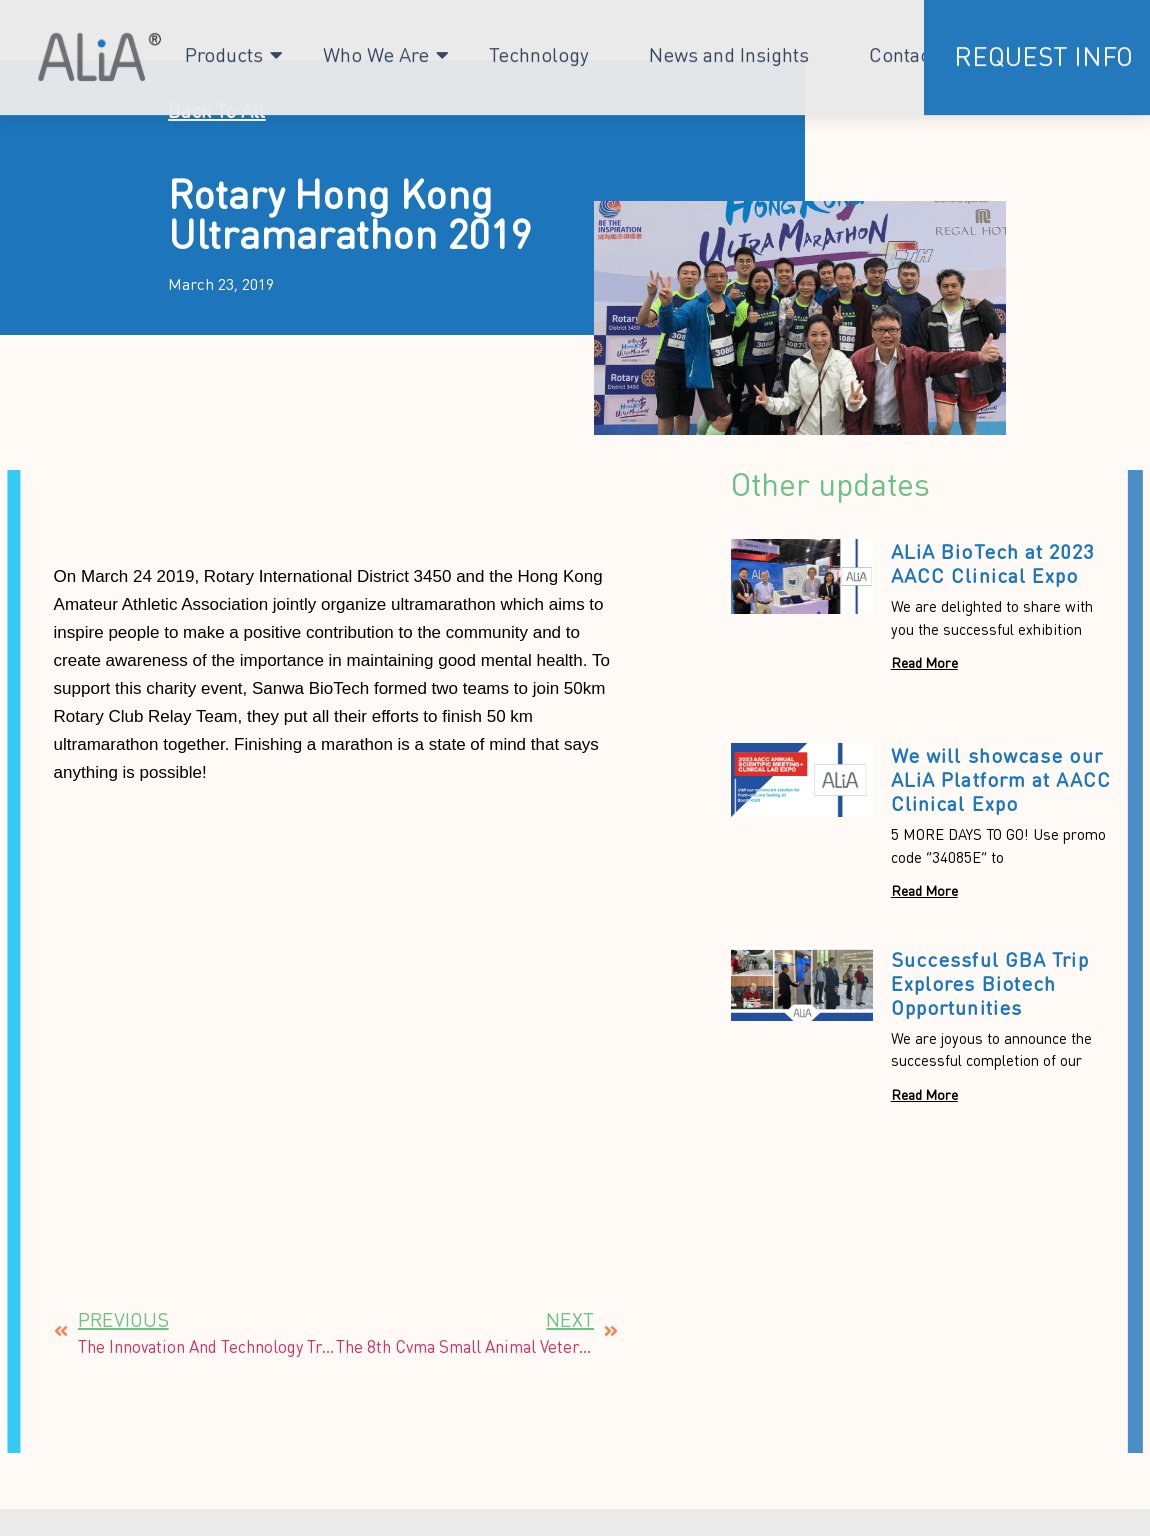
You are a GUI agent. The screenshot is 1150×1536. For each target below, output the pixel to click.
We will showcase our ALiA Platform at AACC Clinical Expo (1001, 779)
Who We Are (376, 48)
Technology (539, 48)
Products (224, 48)
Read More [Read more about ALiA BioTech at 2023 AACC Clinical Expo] (924, 662)
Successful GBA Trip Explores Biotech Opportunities (990, 983)
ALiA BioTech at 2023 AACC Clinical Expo (993, 563)
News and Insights (729, 48)
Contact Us (917, 48)
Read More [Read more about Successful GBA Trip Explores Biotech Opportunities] (924, 1094)
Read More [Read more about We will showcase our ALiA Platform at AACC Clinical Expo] (924, 890)
